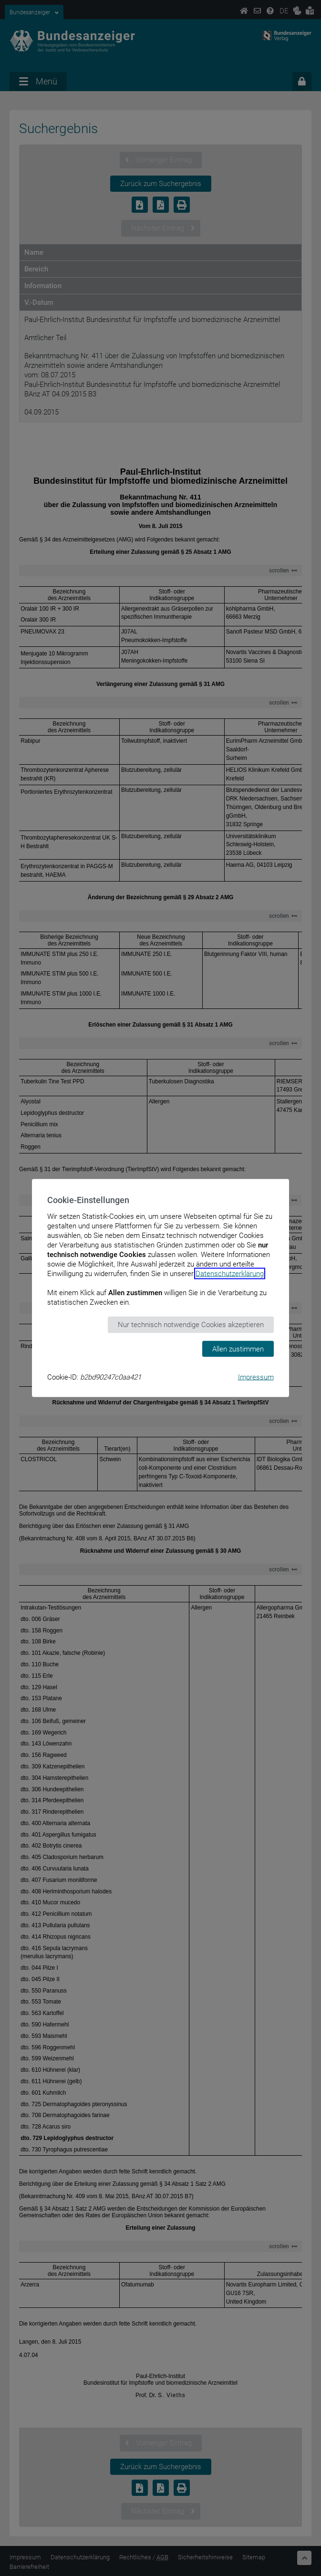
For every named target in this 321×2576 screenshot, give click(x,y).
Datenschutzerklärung (230, 1273)
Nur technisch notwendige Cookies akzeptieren (191, 1324)
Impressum (256, 1377)
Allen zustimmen (238, 1348)
